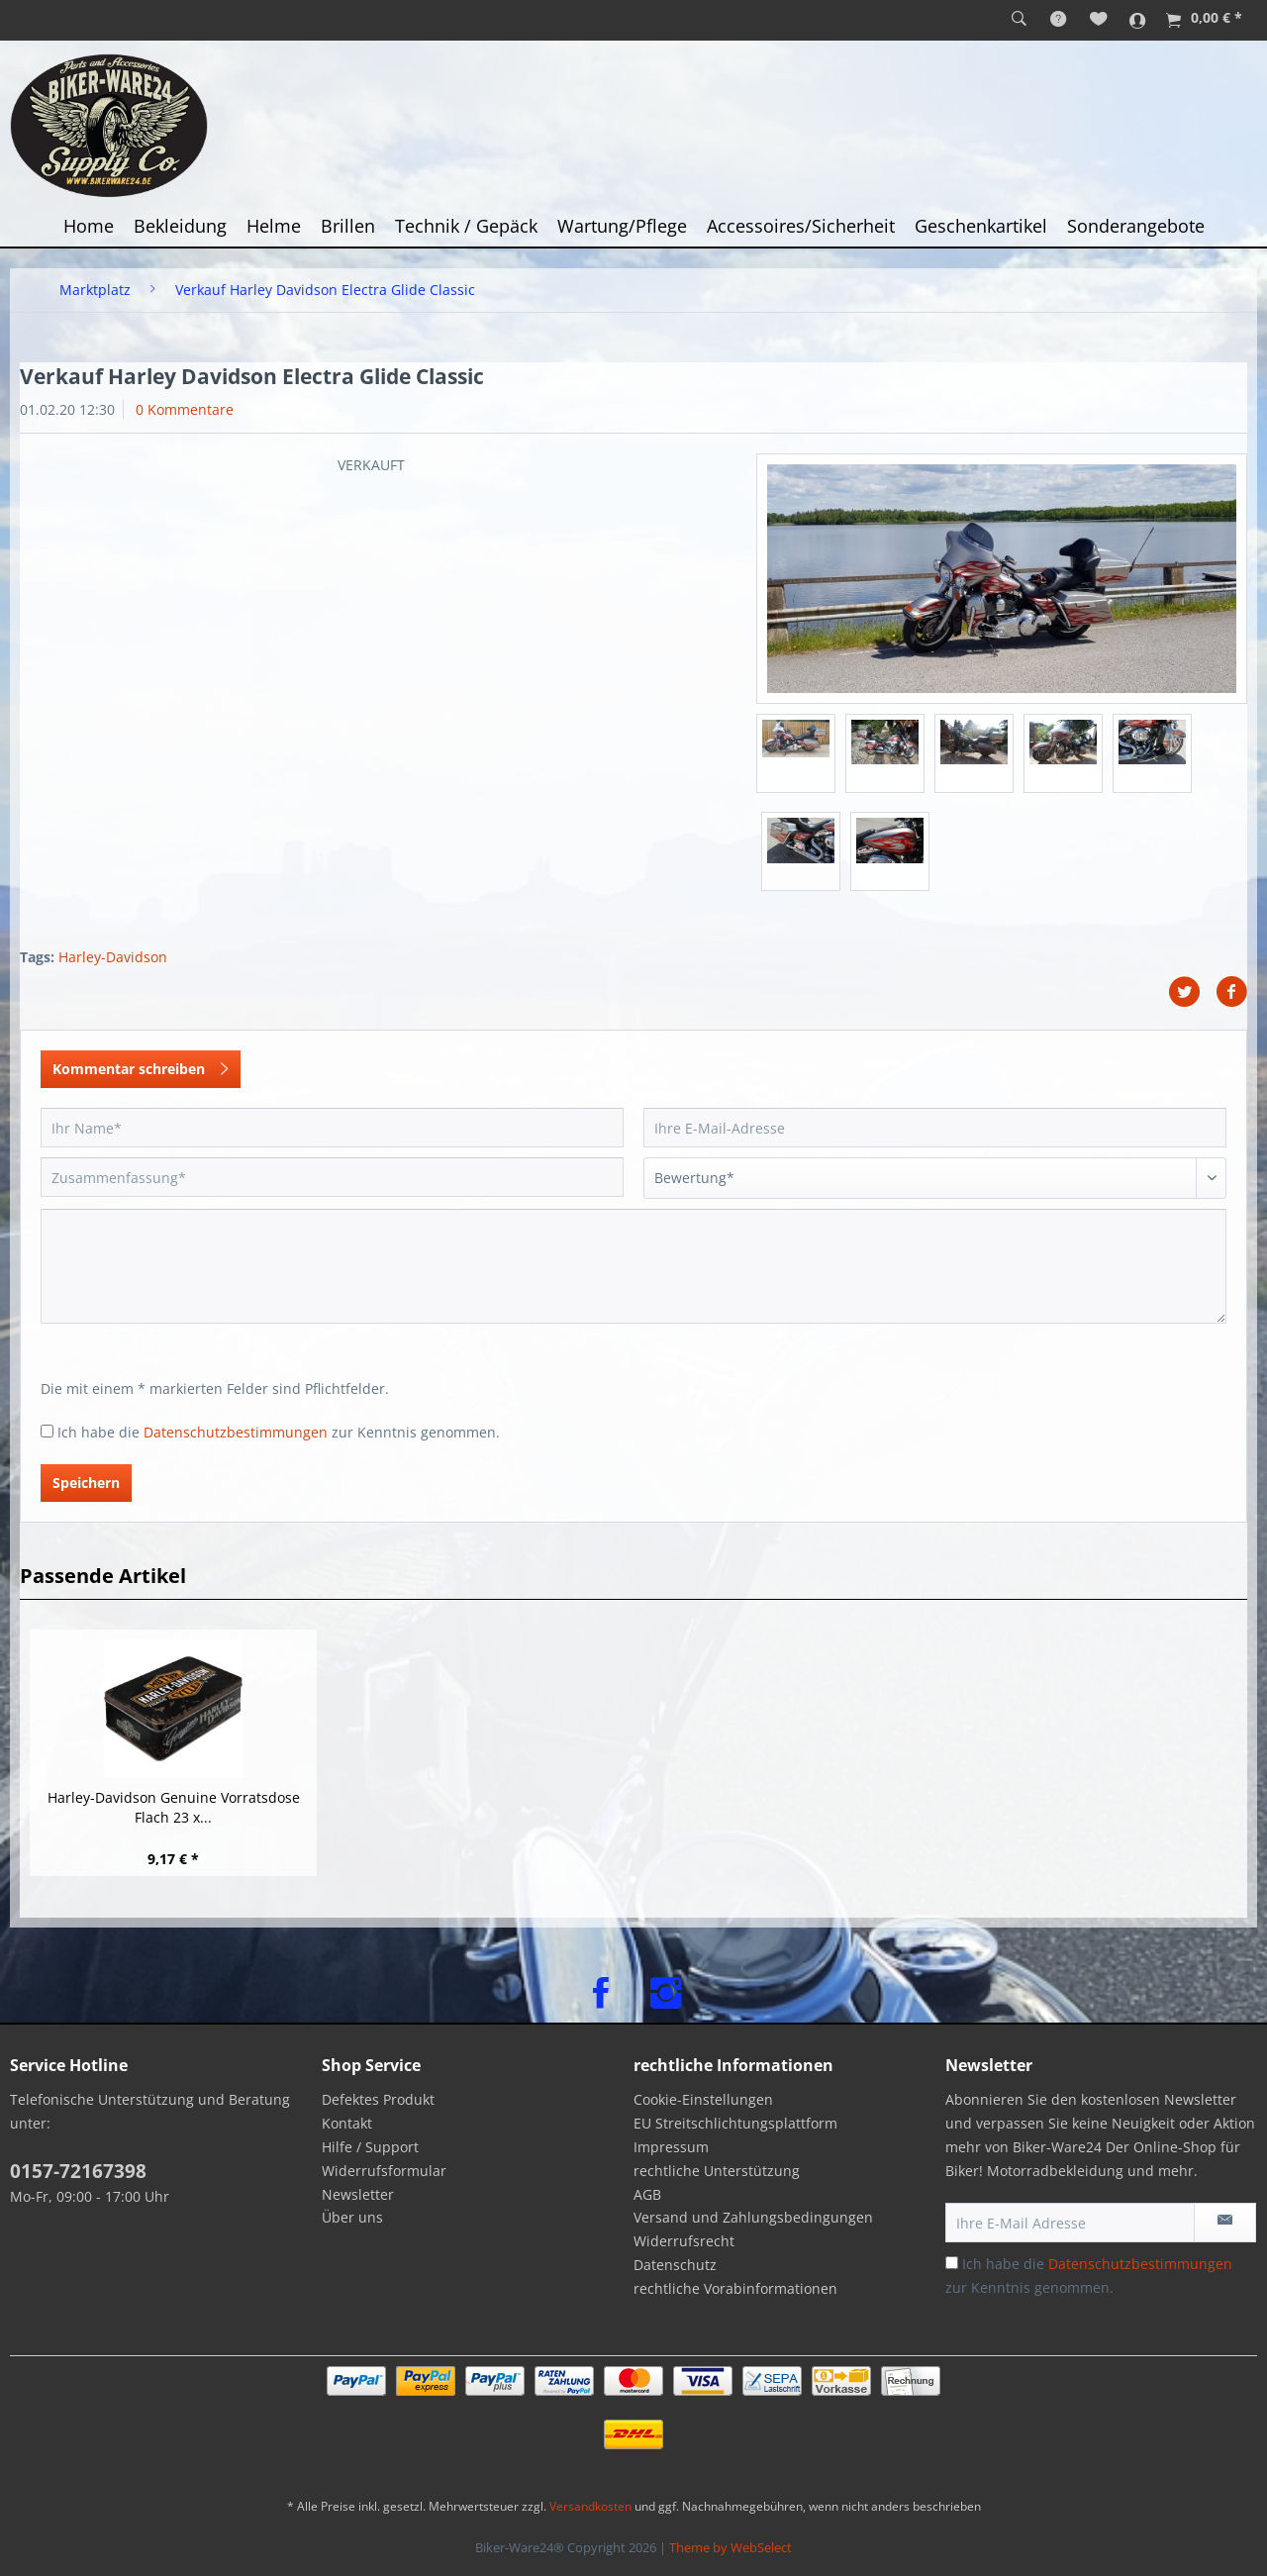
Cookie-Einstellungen (703, 2099)
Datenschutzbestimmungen (236, 1432)
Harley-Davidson (112, 956)
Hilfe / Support (370, 2146)
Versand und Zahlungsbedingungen (753, 2217)
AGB (647, 2194)
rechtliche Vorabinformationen (735, 2288)
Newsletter (358, 2194)
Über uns (352, 2217)
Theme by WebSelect (730, 2547)
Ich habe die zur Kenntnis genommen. (278, 1432)
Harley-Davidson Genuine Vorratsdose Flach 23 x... (174, 1807)
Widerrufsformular (384, 2170)
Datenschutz (675, 2264)
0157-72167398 (78, 2171)
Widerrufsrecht (684, 2240)
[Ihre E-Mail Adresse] (1070, 2222)
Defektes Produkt (378, 2099)
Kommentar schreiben (140, 1065)
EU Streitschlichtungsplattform (735, 2123)
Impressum (671, 2146)
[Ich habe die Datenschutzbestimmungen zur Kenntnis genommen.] (47, 1431)
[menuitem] (1019, 20)
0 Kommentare (185, 409)
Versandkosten (590, 2506)
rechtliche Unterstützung (717, 2170)
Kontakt (347, 2123)
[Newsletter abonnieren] (1225, 2222)
